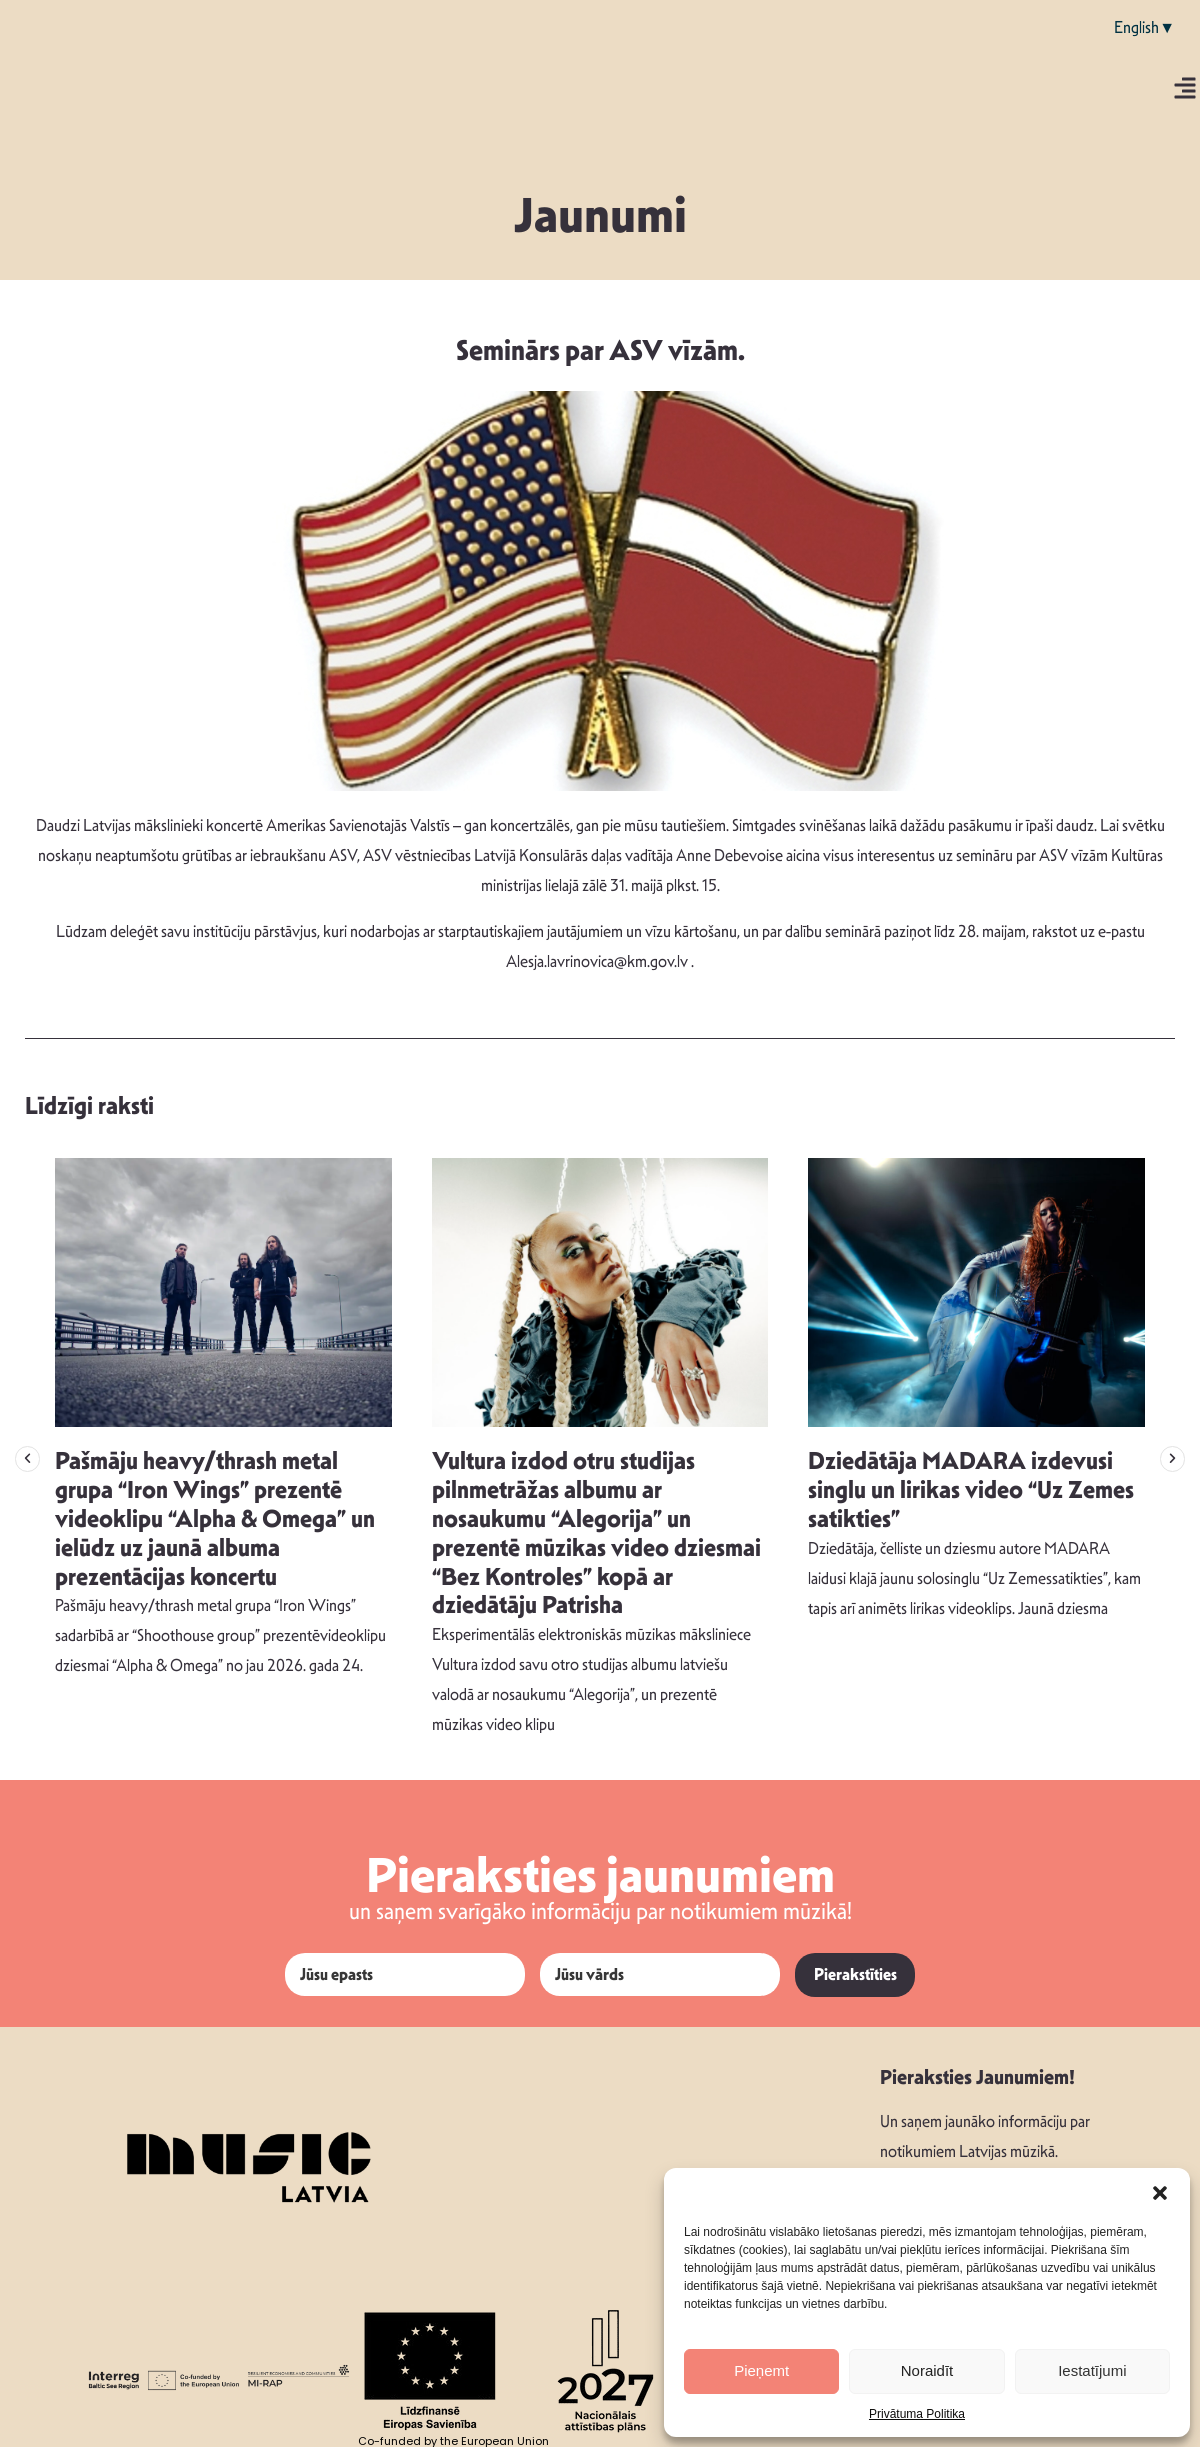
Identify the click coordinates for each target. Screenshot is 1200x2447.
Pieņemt (761, 2370)
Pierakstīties (855, 1974)
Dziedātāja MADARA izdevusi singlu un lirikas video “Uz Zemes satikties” (971, 1490)
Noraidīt (927, 2370)
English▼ (1144, 27)
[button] (1160, 2193)
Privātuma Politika (917, 2414)
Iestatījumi (1092, 2370)
